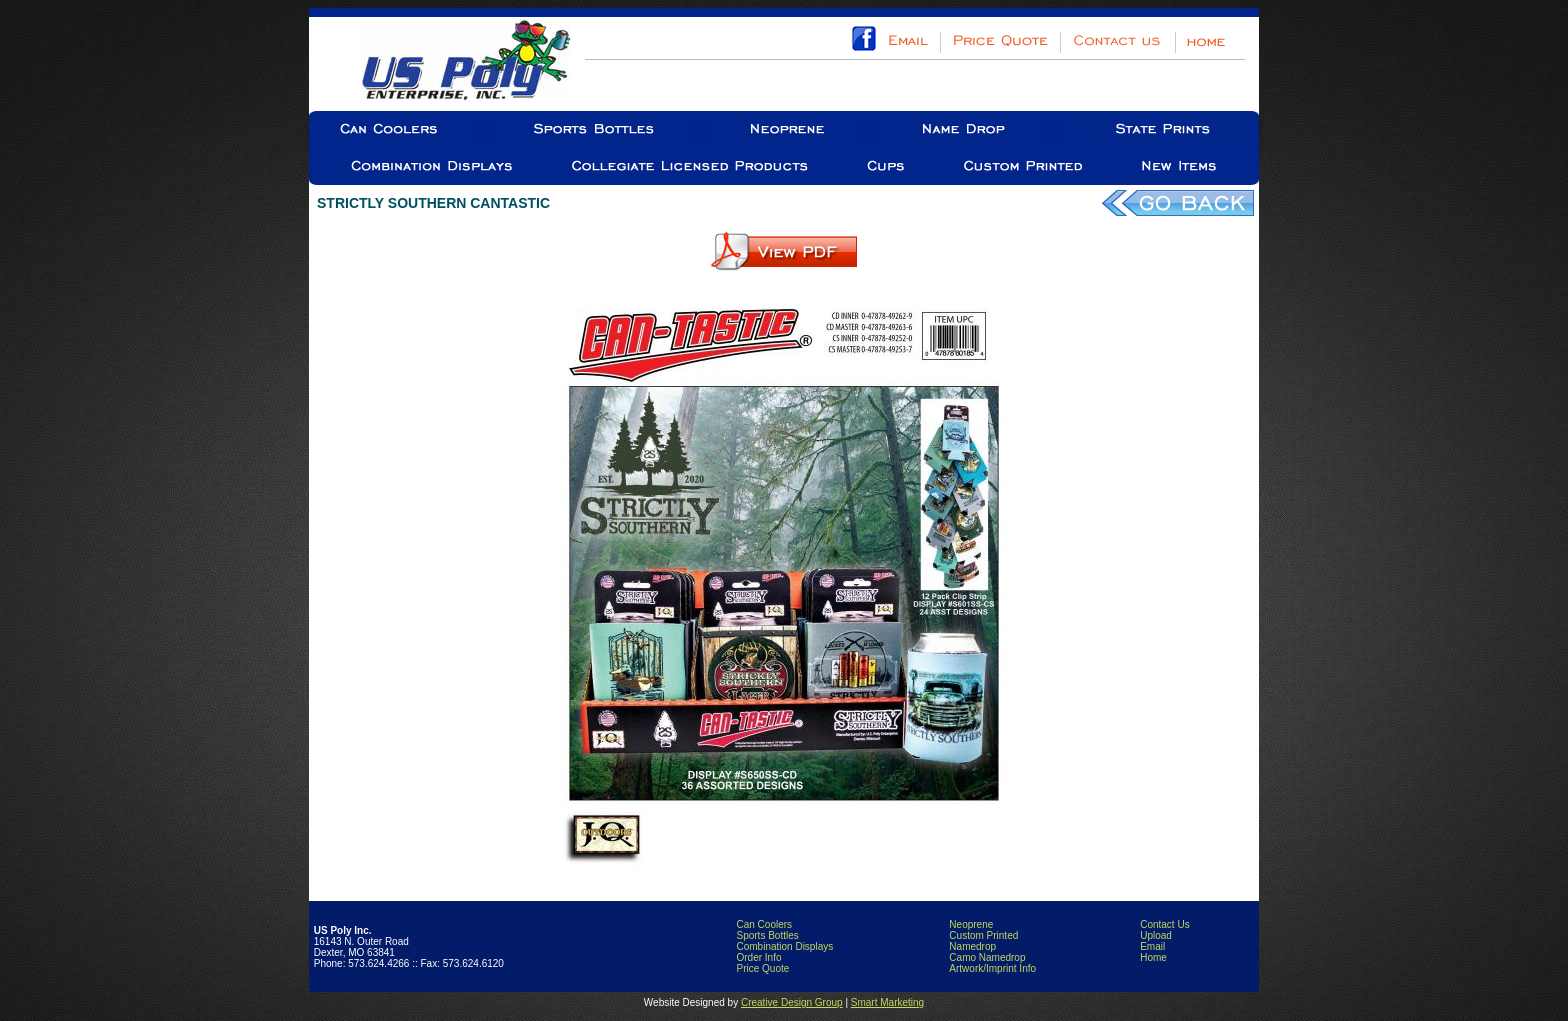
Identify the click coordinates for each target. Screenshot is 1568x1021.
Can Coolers (764, 924)
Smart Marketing (887, 1002)
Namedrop (972, 946)
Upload (1156, 935)
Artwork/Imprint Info (992, 968)
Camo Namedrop (987, 957)
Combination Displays (784, 946)
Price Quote (762, 968)
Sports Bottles (767, 935)
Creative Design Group (792, 1002)
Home (1153, 957)
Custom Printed (983, 935)
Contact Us (1164, 924)
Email (1152, 946)
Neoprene (971, 924)
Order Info (758, 957)
